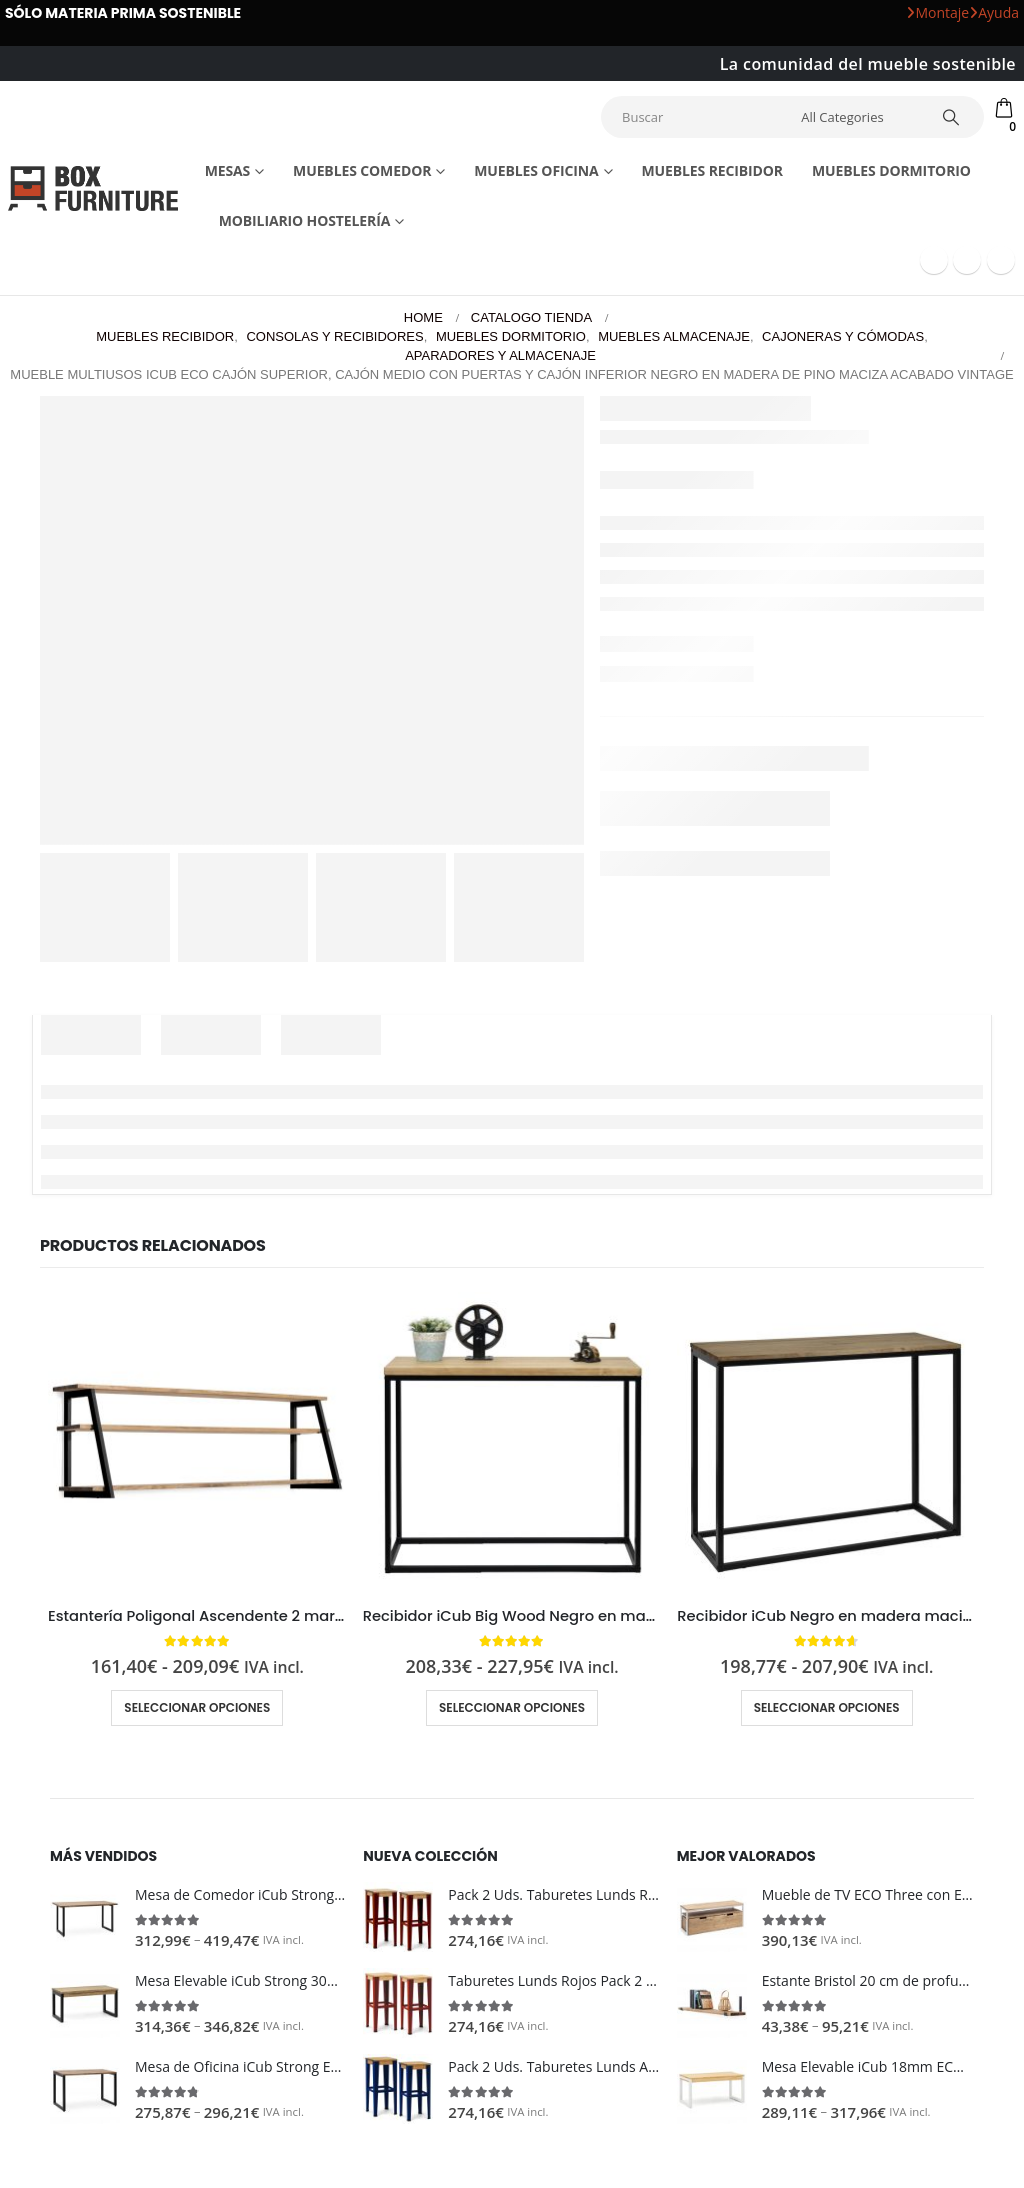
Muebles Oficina (536, 170)
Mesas (228, 170)
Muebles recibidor (712, 170)
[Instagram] (1001, 260)
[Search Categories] (857, 117)
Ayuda (994, 12)
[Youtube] (967, 260)
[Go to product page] (197, 1441)
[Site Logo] (93, 188)
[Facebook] (934, 260)
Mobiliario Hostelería (305, 220)
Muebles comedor (362, 170)
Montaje (937, 12)
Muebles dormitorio (891, 170)
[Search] (951, 117)
